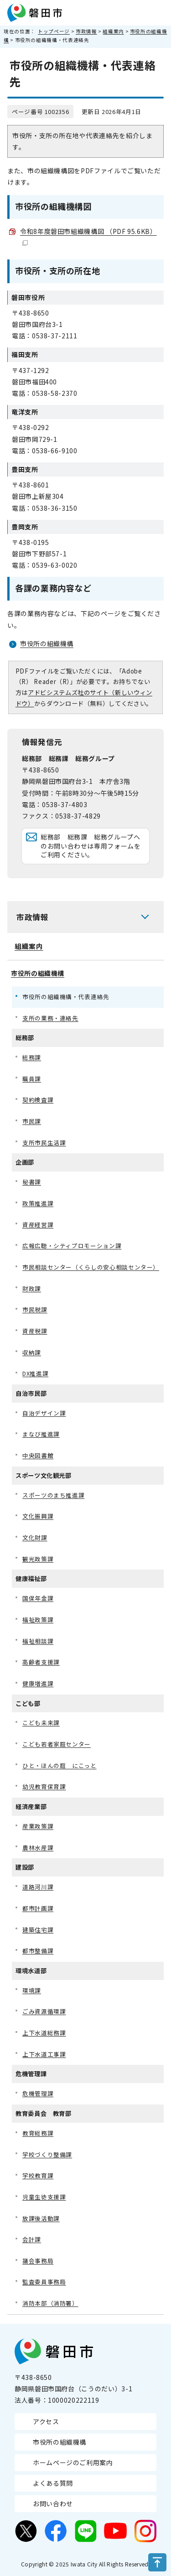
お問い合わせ (53, 2503)
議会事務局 (37, 2260)
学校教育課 (37, 2175)
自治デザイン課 (44, 1413)
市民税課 (34, 1309)
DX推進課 (35, 1373)
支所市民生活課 (44, 1142)
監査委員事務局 (44, 2281)
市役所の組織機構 (46, 643)
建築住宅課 (37, 1929)
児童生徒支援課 (44, 2196)
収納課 (31, 1352)
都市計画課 (37, 1908)
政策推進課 (37, 1203)
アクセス (46, 2421)
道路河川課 (37, 1886)
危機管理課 (37, 2093)
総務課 (31, 1057)
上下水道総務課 (44, 2032)
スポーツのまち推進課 (53, 1495)
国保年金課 (37, 1598)
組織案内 (113, 31)
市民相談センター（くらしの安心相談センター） (90, 1267)
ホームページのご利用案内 (73, 2462)
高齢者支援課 (41, 1662)
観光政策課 (37, 1559)
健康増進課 (37, 1683)
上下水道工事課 (44, 2054)
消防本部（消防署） (50, 2303)
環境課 (31, 1990)
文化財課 (34, 1537)
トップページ (54, 31)
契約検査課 (37, 1099)
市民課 (31, 1121)
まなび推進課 (41, 1434)
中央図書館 (37, 1455)
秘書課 (31, 1181)
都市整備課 (37, 1950)
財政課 (31, 1288)
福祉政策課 (37, 1619)
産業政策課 (37, 1826)
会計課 (31, 2239)
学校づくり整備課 (47, 2154)
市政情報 (86, 31)
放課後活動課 (41, 2218)
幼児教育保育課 (44, 1786)
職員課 (31, 1078)
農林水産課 (37, 1847)
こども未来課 (41, 1722)
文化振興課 (37, 1516)
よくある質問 (53, 2483)
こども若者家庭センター (56, 1744)
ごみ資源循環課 (44, 2011)
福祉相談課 (37, 1641)
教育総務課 (37, 2133)
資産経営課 (37, 1224)
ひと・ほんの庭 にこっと (59, 1765)
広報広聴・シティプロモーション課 (71, 1245)
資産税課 (34, 1331)
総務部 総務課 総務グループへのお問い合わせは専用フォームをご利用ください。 (91, 845)
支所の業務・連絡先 (50, 1018)
